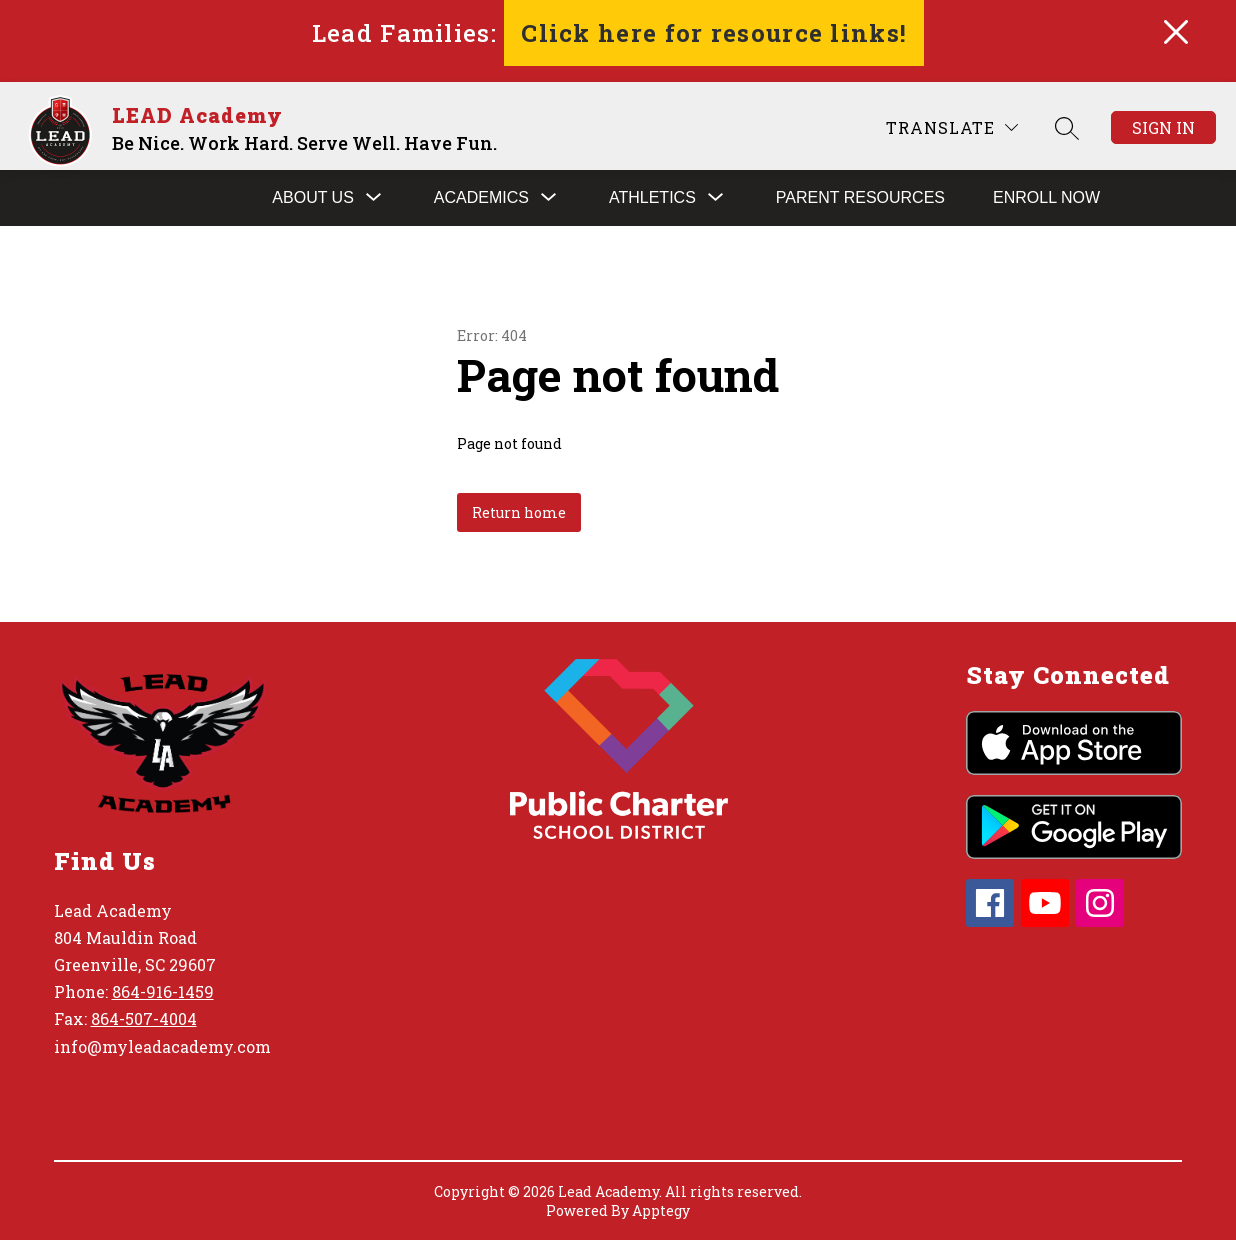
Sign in (1163, 127)
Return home (519, 512)
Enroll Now (1046, 197)
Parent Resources (860, 197)
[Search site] (1067, 128)
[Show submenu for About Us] (313, 198)
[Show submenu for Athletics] (652, 198)
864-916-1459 (163, 991)
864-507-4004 (144, 1018)
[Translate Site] (952, 127)
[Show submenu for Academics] (481, 198)
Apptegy (661, 1210)
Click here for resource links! (714, 33)
